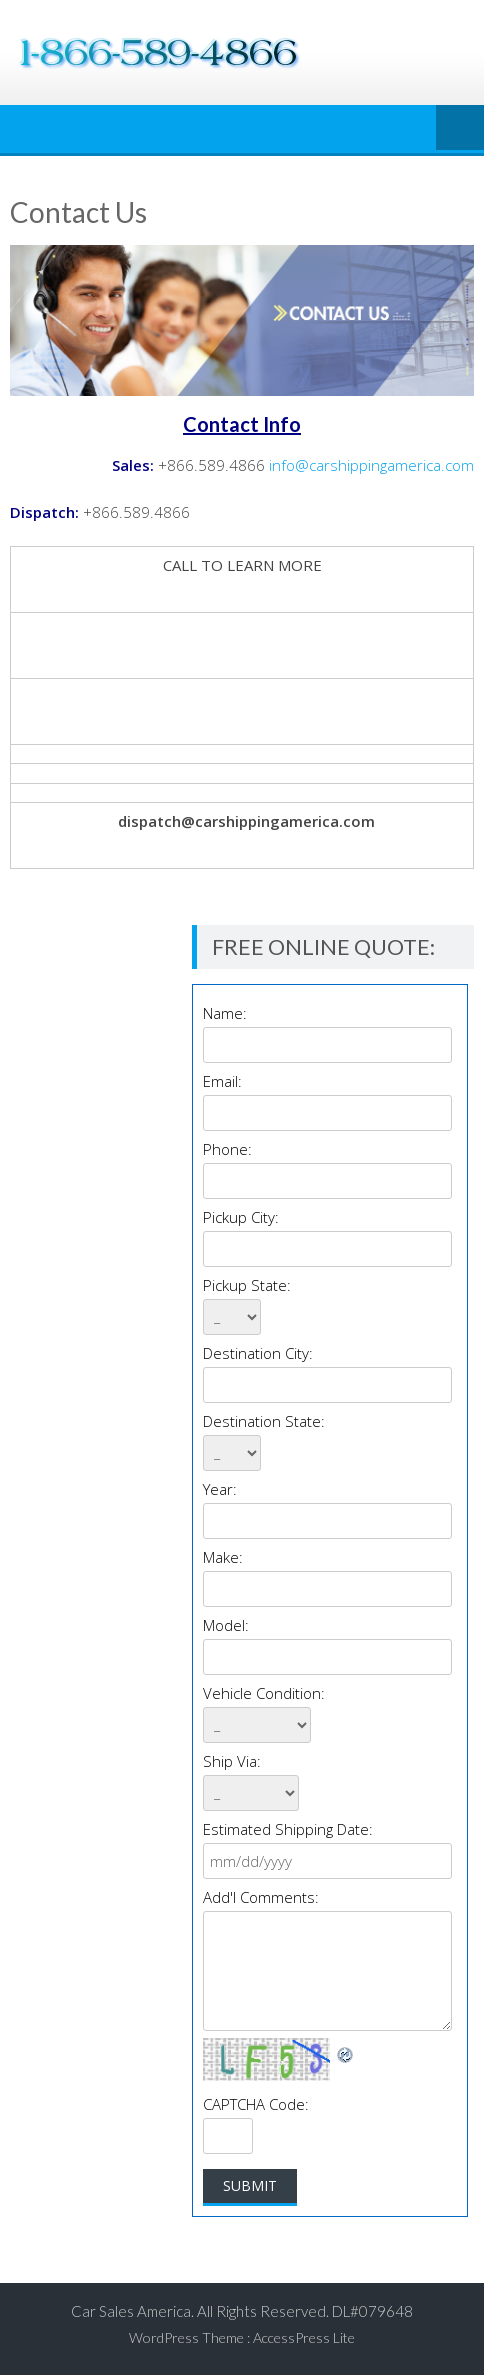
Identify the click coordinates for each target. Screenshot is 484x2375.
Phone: (227, 1149)
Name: (225, 1013)
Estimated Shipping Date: (288, 1829)
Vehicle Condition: (264, 1693)
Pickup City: (241, 1217)
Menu (460, 129)
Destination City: (258, 1353)
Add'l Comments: (261, 1897)
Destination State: (264, 1421)
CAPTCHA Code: (256, 2104)
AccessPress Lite (304, 2337)
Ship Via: (232, 1761)
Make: (223, 1557)
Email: (222, 1081)
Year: (220, 1489)
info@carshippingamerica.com (371, 465)
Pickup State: (247, 1285)
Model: (226, 1625)
